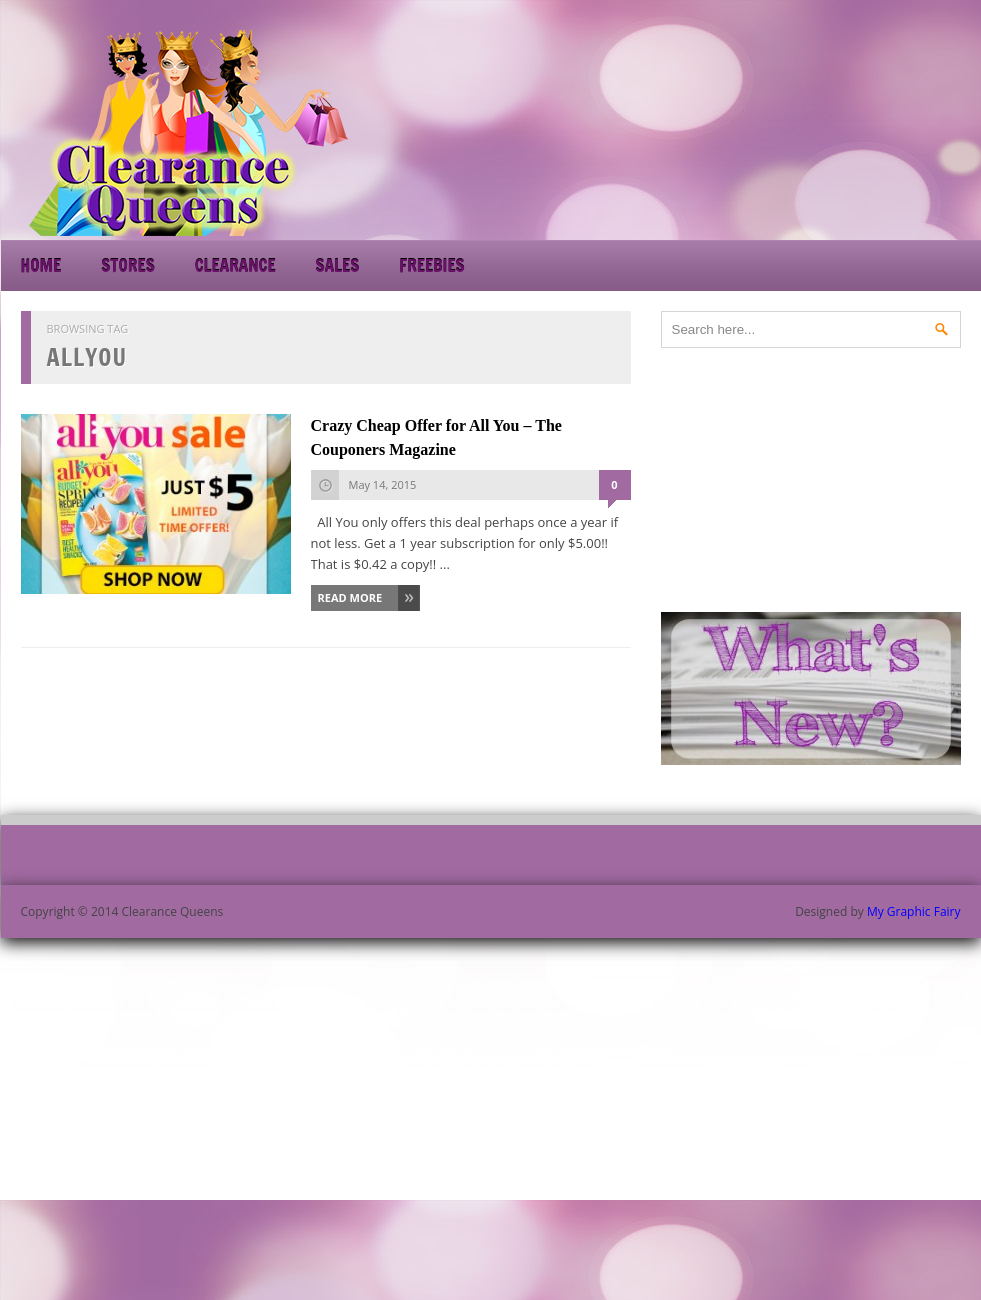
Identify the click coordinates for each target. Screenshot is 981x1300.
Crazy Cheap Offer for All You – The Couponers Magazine (436, 437)
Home (41, 265)
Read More (350, 597)
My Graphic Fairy (914, 911)
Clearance (235, 265)
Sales (338, 265)
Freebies (431, 265)
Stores (127, 265)
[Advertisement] (801, 130)
